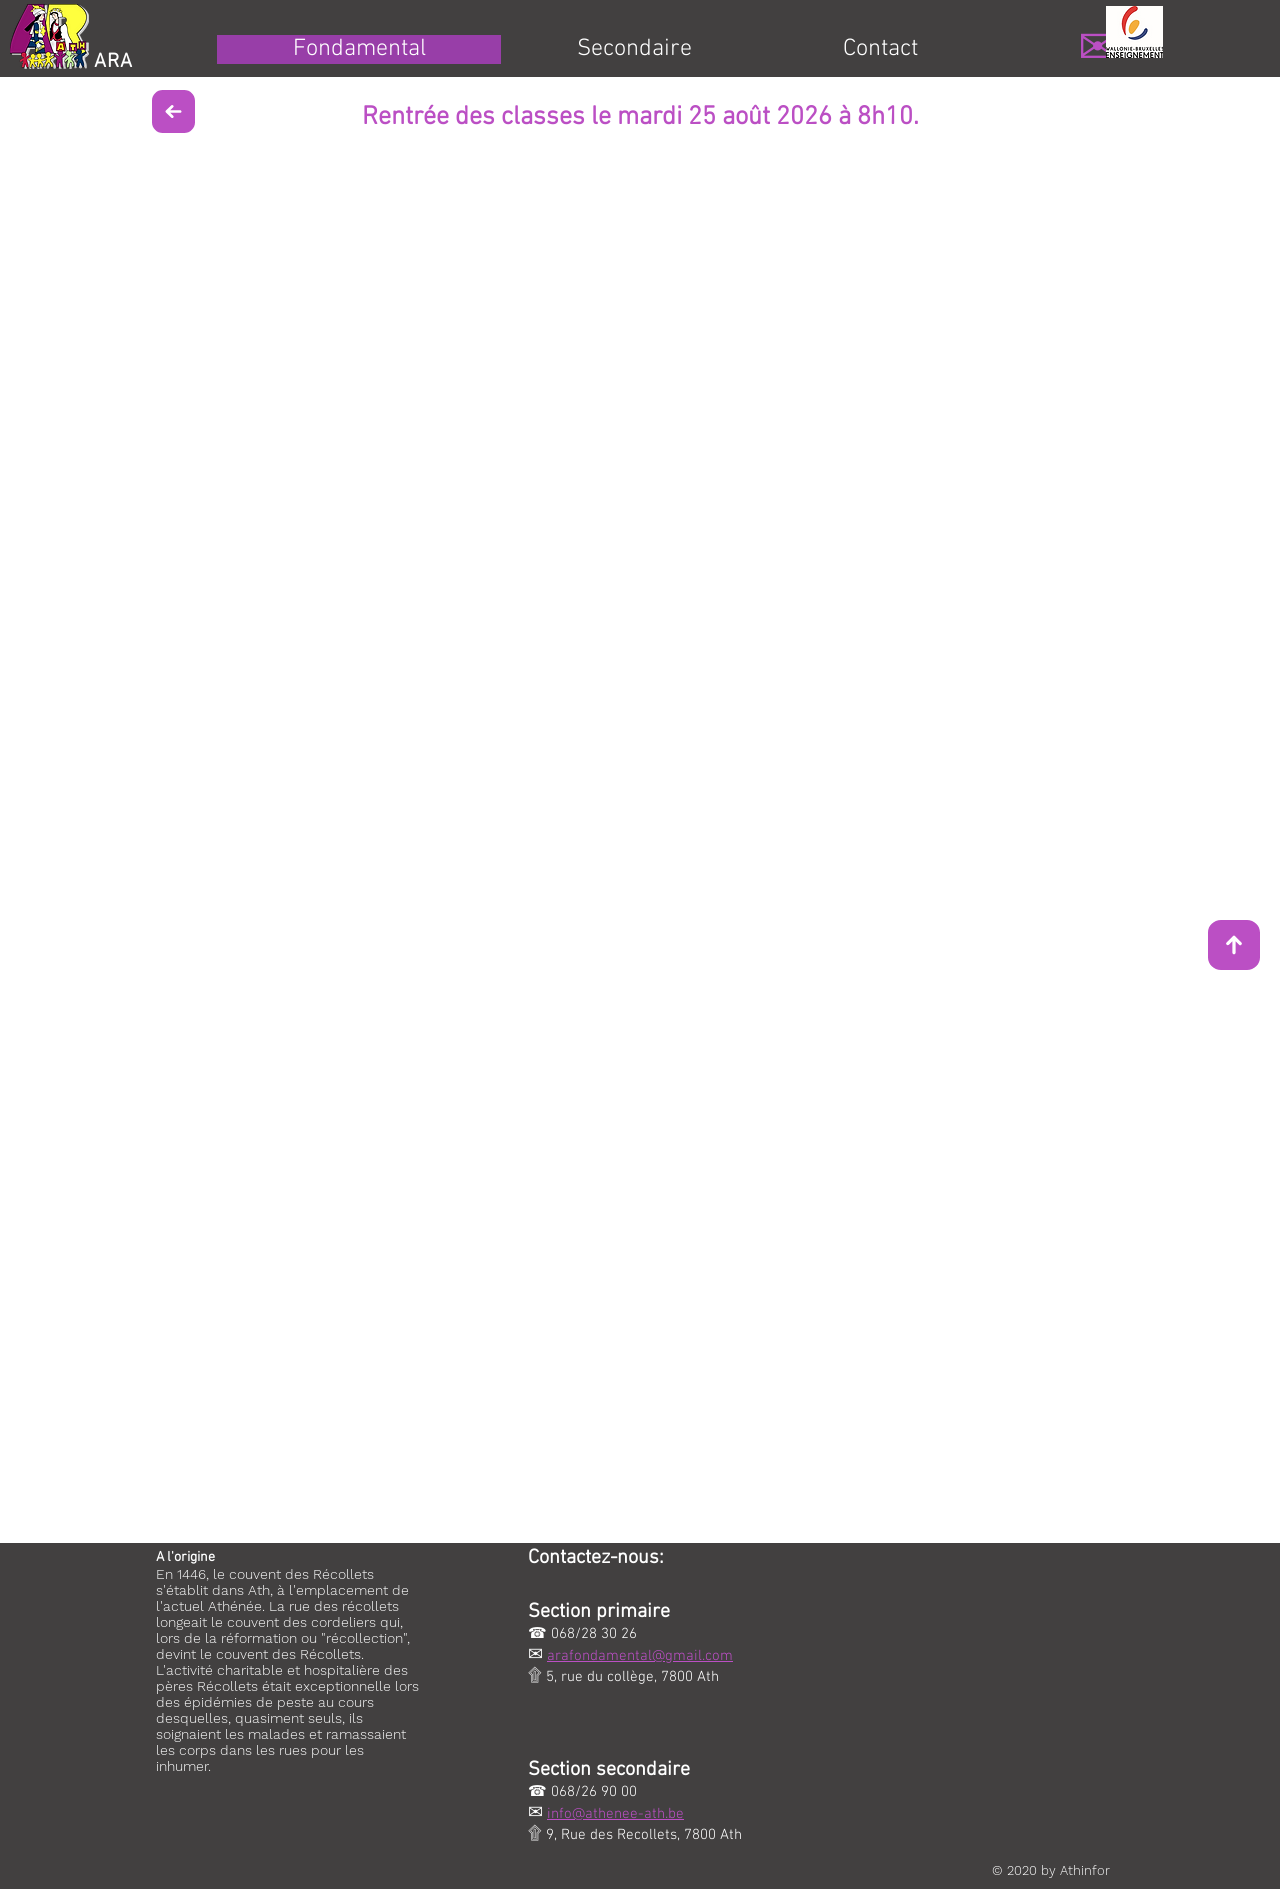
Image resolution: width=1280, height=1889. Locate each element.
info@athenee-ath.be (615, 1814)
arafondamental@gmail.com (640, 1656)
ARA (113, 62)
